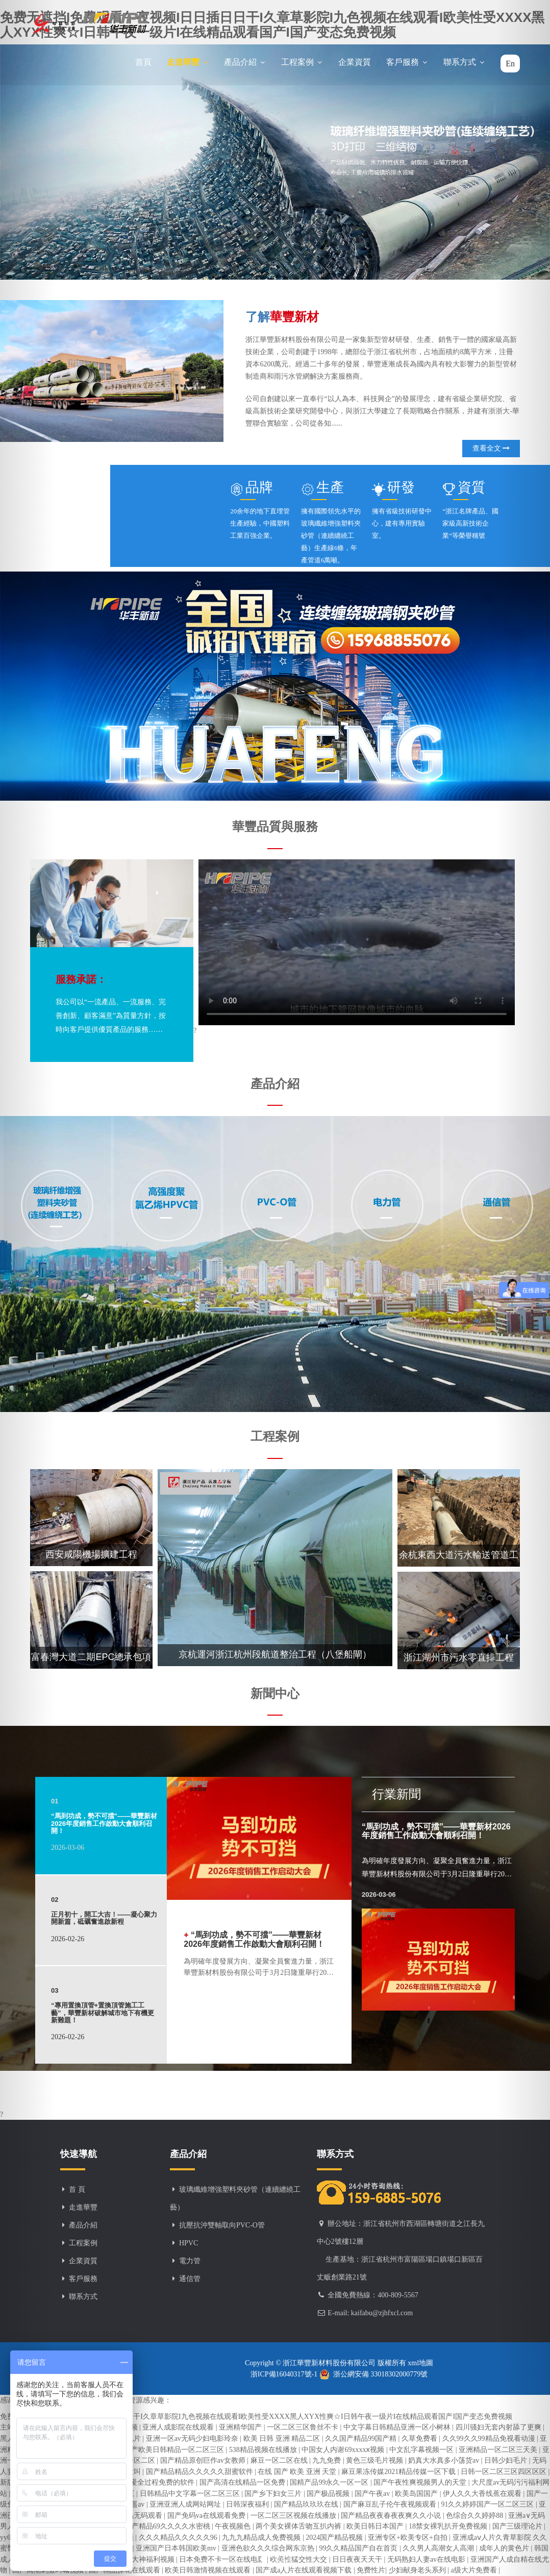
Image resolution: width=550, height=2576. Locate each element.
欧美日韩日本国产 (376, 2526)
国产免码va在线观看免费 (207, 2515)
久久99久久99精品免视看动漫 (489, 2438)
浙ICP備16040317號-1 (285, 2374)
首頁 (143, 62)
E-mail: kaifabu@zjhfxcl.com (370, 2313)
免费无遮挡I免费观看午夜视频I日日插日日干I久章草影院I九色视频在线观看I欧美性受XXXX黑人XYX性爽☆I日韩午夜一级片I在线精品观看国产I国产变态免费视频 (256, 2416)
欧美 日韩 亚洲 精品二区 (282, 2438)
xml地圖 (419, 2363)
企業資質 (354, 62)
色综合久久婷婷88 (475, 2515)
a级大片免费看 (474, 2570)
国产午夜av (373, 2493)
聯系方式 (464, 62)
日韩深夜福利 (248, 2504)
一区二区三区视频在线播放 (294, 2515)
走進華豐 (188, 62)
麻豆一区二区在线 (280, 2460)
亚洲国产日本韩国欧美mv (177, 2548)
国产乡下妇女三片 (274, 2493)
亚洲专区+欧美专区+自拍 (408, 2537)
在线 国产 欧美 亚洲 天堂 (298, 2471)
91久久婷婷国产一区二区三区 (488, 2504)
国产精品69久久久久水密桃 (168, 2526)
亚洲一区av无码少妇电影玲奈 (193, 2438)
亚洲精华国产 (241, 2427)
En (510, 63)
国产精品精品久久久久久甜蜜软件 (200, 2471)
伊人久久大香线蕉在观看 (483, 2493)
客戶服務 (407, 62)
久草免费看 (420, 2438)
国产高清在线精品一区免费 (243, 2482)
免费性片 (371, 2570)
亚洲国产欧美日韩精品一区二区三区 (168, 2450)
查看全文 (491, 448)
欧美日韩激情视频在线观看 (209, 2570)
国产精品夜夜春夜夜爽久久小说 (392, 2515)
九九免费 (327, 2460)
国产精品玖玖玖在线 (307, 2504)
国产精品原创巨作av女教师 (203, 2460)
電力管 (190, 2261)
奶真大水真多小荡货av (444, 2460)
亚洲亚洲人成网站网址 (186, 2504)
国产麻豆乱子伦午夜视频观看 (390, 2504)
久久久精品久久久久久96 (179, 2537)
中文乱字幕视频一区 (422, 2450)
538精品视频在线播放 (264, 2450)
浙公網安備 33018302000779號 (373, 2374)
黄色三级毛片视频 (375, 2460)
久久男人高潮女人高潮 (439, 2548)
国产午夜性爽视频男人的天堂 (420, 2482)
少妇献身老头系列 (418, 2570)
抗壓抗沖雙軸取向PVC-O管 (222, 2225)
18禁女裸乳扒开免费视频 (449, 2526)
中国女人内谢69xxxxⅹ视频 (344, 2450)
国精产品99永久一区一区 (330, 2482)
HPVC (188, 2243)
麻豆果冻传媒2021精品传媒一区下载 (399, 2471)
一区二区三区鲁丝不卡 (303, 2427)
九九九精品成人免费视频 (262, 2537)
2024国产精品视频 (335, 2537)
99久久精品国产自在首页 (359, 2548)
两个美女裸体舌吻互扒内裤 (299, 2526)
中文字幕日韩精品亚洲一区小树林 (398, 2427)
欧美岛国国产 (417, 2493)
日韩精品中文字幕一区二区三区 (191, 2493)
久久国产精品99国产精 (361, 2438)
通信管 (190, 2279)
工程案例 (302, 62)
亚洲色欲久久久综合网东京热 (268, 2548)
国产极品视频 (329, 2493)
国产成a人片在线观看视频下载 (305, 2570)
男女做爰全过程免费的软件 (152, 2482)
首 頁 (77, 2189)
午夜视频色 (234, 2526)
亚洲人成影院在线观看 (179, 2427)
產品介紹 (245, 62)
